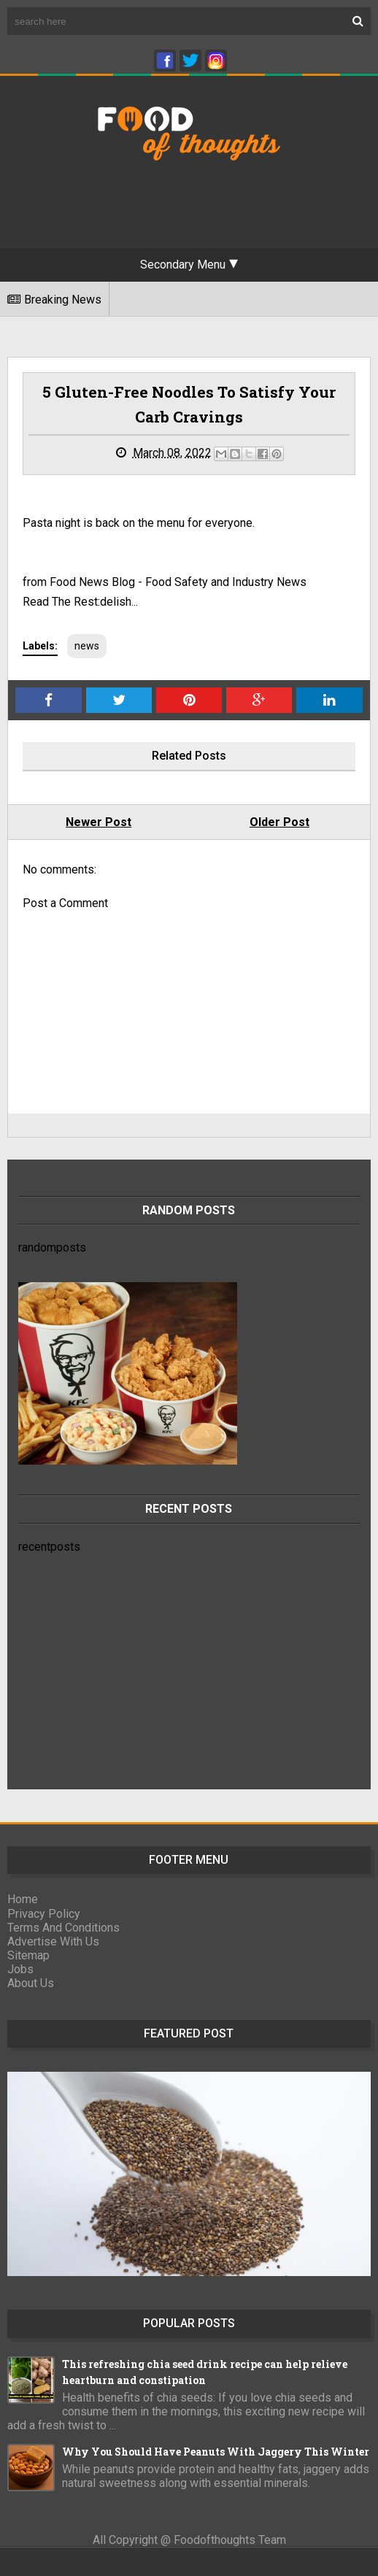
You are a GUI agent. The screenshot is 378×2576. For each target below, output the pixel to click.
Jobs (20, 1969)
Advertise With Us (53, 1941)
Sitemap (28, 1955)
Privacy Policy (43, 1914)
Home (22, 1899)
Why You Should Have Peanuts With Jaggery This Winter (215, 2452)
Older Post (279, 822)
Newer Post (98, 822)
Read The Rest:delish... (80, 602)
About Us (30, 1983)
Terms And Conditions (63, 1928)
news (86, 646)
